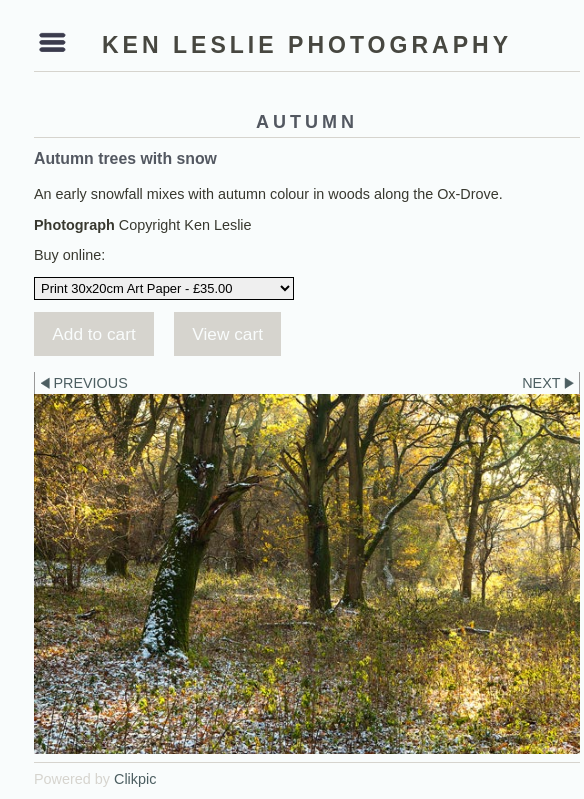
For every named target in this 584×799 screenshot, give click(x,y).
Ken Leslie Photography (307, 45)
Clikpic (135, 779)
